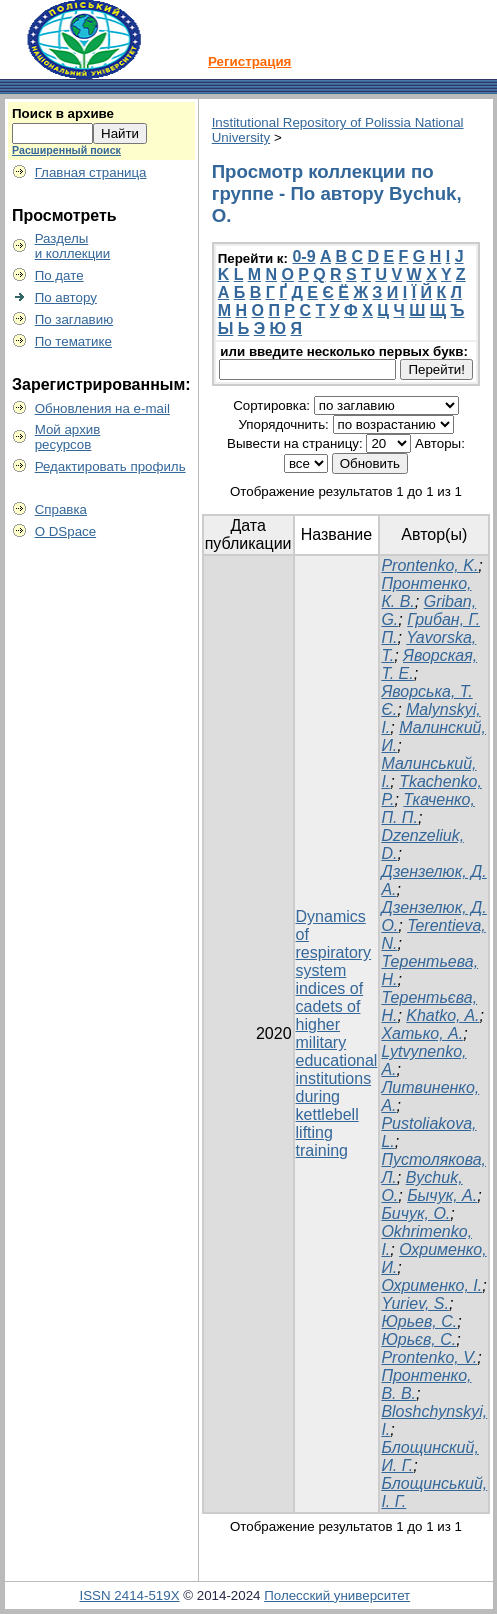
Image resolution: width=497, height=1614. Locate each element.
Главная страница (91, 172)
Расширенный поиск (66, 150)
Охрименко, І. (431, 1285)
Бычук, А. (442, 1195)
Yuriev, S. (415, 1303)
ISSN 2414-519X (130, 1595)
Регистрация (249, 61)
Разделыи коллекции (73, 246)
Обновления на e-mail (102, 408)
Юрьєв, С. (418, 1339)
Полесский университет (337, 1595)
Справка (61, 509)
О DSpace (66, 531)
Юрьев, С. (419, 1321)
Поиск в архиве (63, 113)
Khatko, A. (442, 1015)
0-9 (303, 256)
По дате (59, 275)
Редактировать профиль (110, 466)
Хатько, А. (422, 1033)
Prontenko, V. (429, 1357)
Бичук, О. (415, 1213)
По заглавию (74, 319)
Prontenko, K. (429, 565)
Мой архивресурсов (68, 437)
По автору (66, 297)
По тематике (73, 341)
